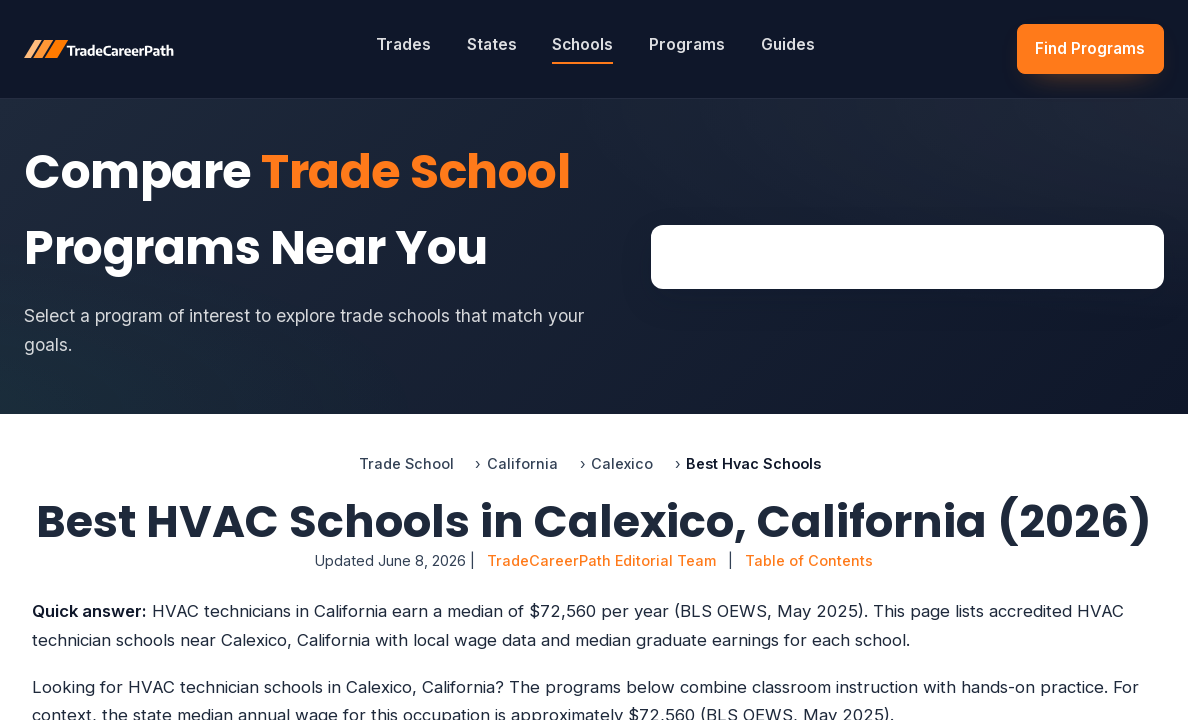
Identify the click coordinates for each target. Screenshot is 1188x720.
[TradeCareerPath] (99, 49)
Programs (687, 44)
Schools (582, 44)
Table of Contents (809, 560)
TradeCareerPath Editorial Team (601, 560)
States (492, 44)
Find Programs (1090, 48)
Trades (403, 44)
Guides (788, 44)
